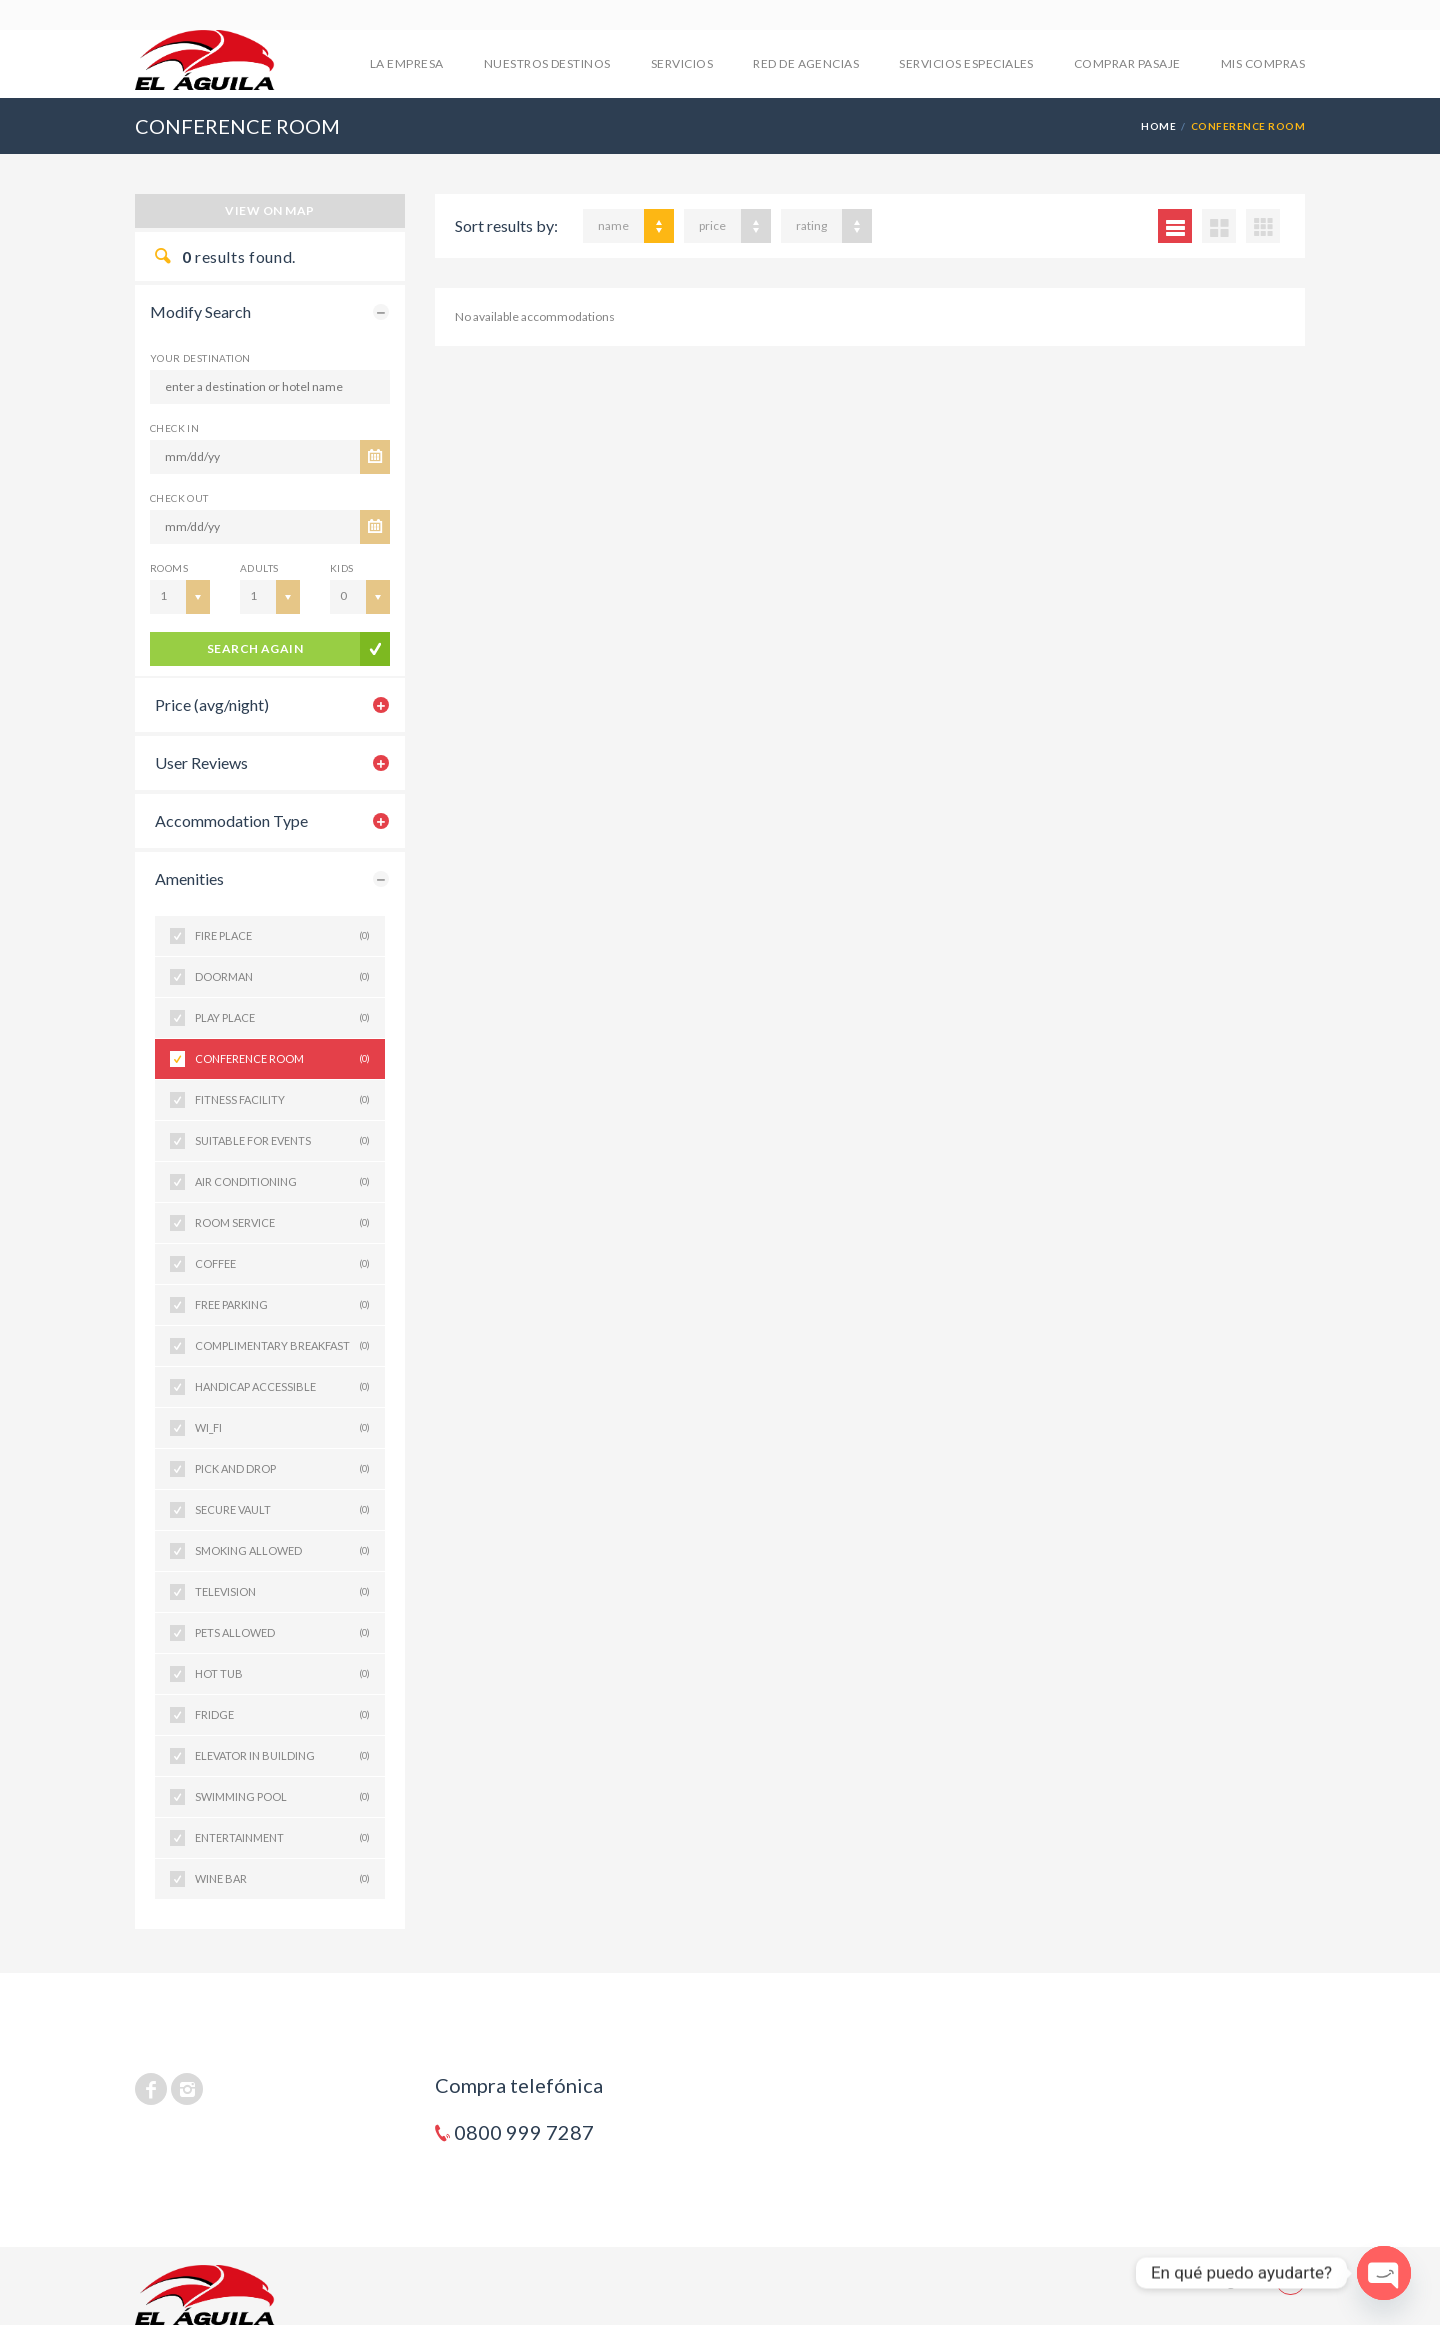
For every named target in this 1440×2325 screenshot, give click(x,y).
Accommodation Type (231, 820)
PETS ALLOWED (282, 1633)
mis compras (1263, 63)
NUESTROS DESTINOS (547, 63)
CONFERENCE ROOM (282, 1059)
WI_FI (282, 1428)
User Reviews (201, 762)
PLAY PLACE (282, 1018)
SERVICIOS (682, 63)
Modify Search (200, 311)
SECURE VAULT (282, 1510)
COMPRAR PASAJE (1127, 63)
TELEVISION (282, 1592)
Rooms (169, 568)
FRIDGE (282, 1715)
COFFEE (282, 1264)
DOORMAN (282, 977)
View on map (269, 210)
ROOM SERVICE (282, 1223)
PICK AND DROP (282, 1469)
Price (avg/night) (212, 704)
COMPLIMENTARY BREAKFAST (282, 1346)
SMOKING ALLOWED (282, 1551)
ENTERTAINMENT (282, 1838)
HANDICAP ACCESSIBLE (282, 1387)
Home (1158, 126)
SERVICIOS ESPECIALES (966, 63)
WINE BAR (282, 1879)
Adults (259, 568)
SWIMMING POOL (282, 1797)
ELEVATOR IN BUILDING (282, 1756)
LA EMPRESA (407, 63)
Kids (342, 568)
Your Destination (200, 358)
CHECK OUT (179, 498)
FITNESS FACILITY (282, 1100)
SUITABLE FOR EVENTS (282, 1141)
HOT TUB (282, 1674)
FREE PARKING (282, 1305)
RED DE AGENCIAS (806, 63)
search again (255, 648)
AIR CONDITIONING (282, 1182)
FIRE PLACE (282, 936)
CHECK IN (174, 428)
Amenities (189, 878)
